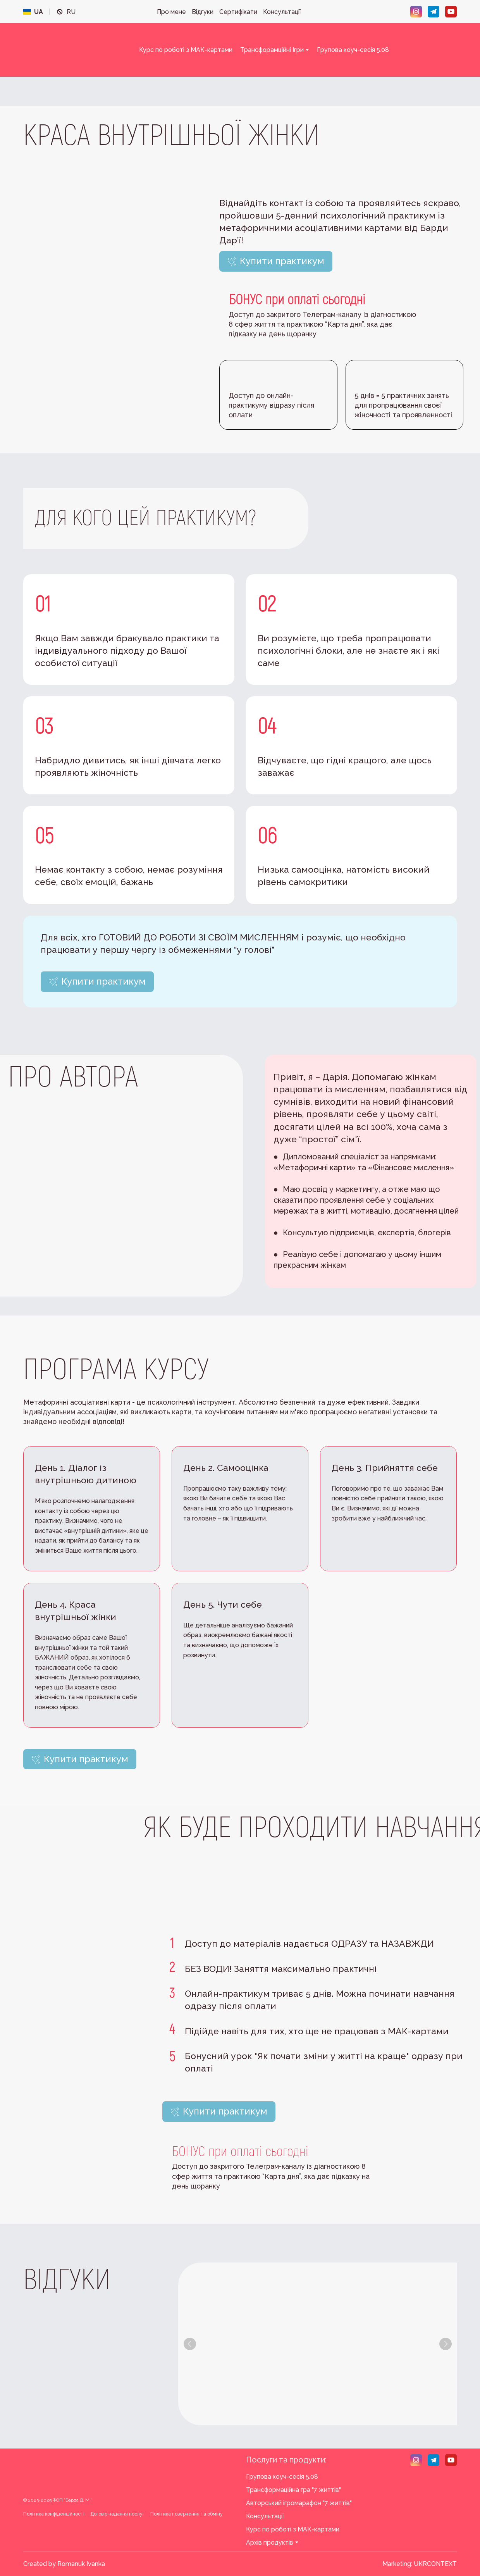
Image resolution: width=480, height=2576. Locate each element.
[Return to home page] (72, 50)
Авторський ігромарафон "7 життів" (299, 2503)
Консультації (282, 11)
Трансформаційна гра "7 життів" (293, 2489)
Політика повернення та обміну (186, 2514)
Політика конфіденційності (53, 2514)
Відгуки (202, 11)
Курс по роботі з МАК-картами (185, 49)
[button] (416, 11)
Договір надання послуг (117, 2514)
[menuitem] (33, 11)
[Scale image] (230, 2343)
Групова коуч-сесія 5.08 (353, 49)
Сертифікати (238, 11)
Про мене (171, 11)
